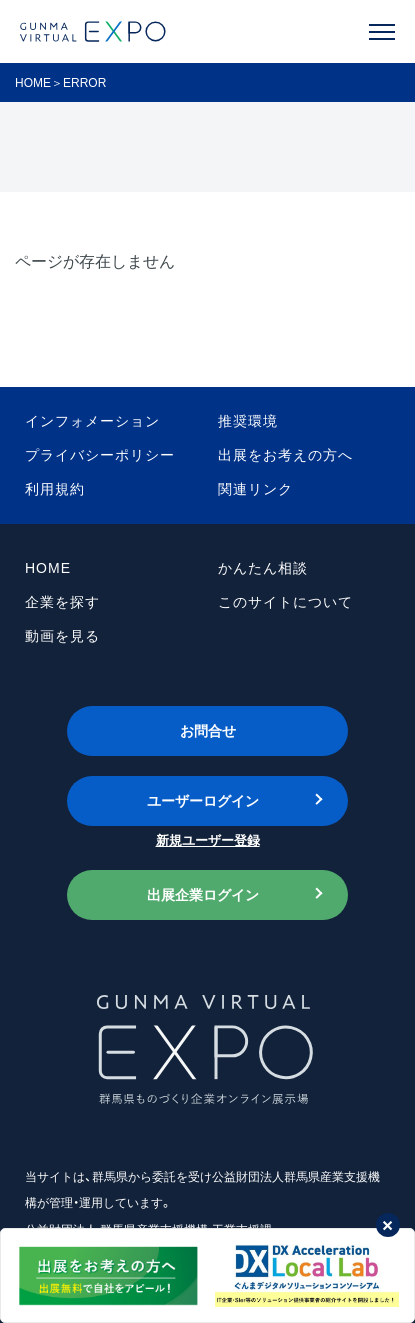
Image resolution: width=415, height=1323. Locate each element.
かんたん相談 (263, 568)
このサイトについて (285, 602)
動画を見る (62, 636)
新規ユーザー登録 (208, 840)
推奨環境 (248, 421)
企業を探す (62, 602)
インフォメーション (92, 421)
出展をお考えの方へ (285, 455)
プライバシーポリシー (100, 455)
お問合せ (208, 731)
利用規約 (55, 489)
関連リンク (255, 489)
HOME (33, 83)
